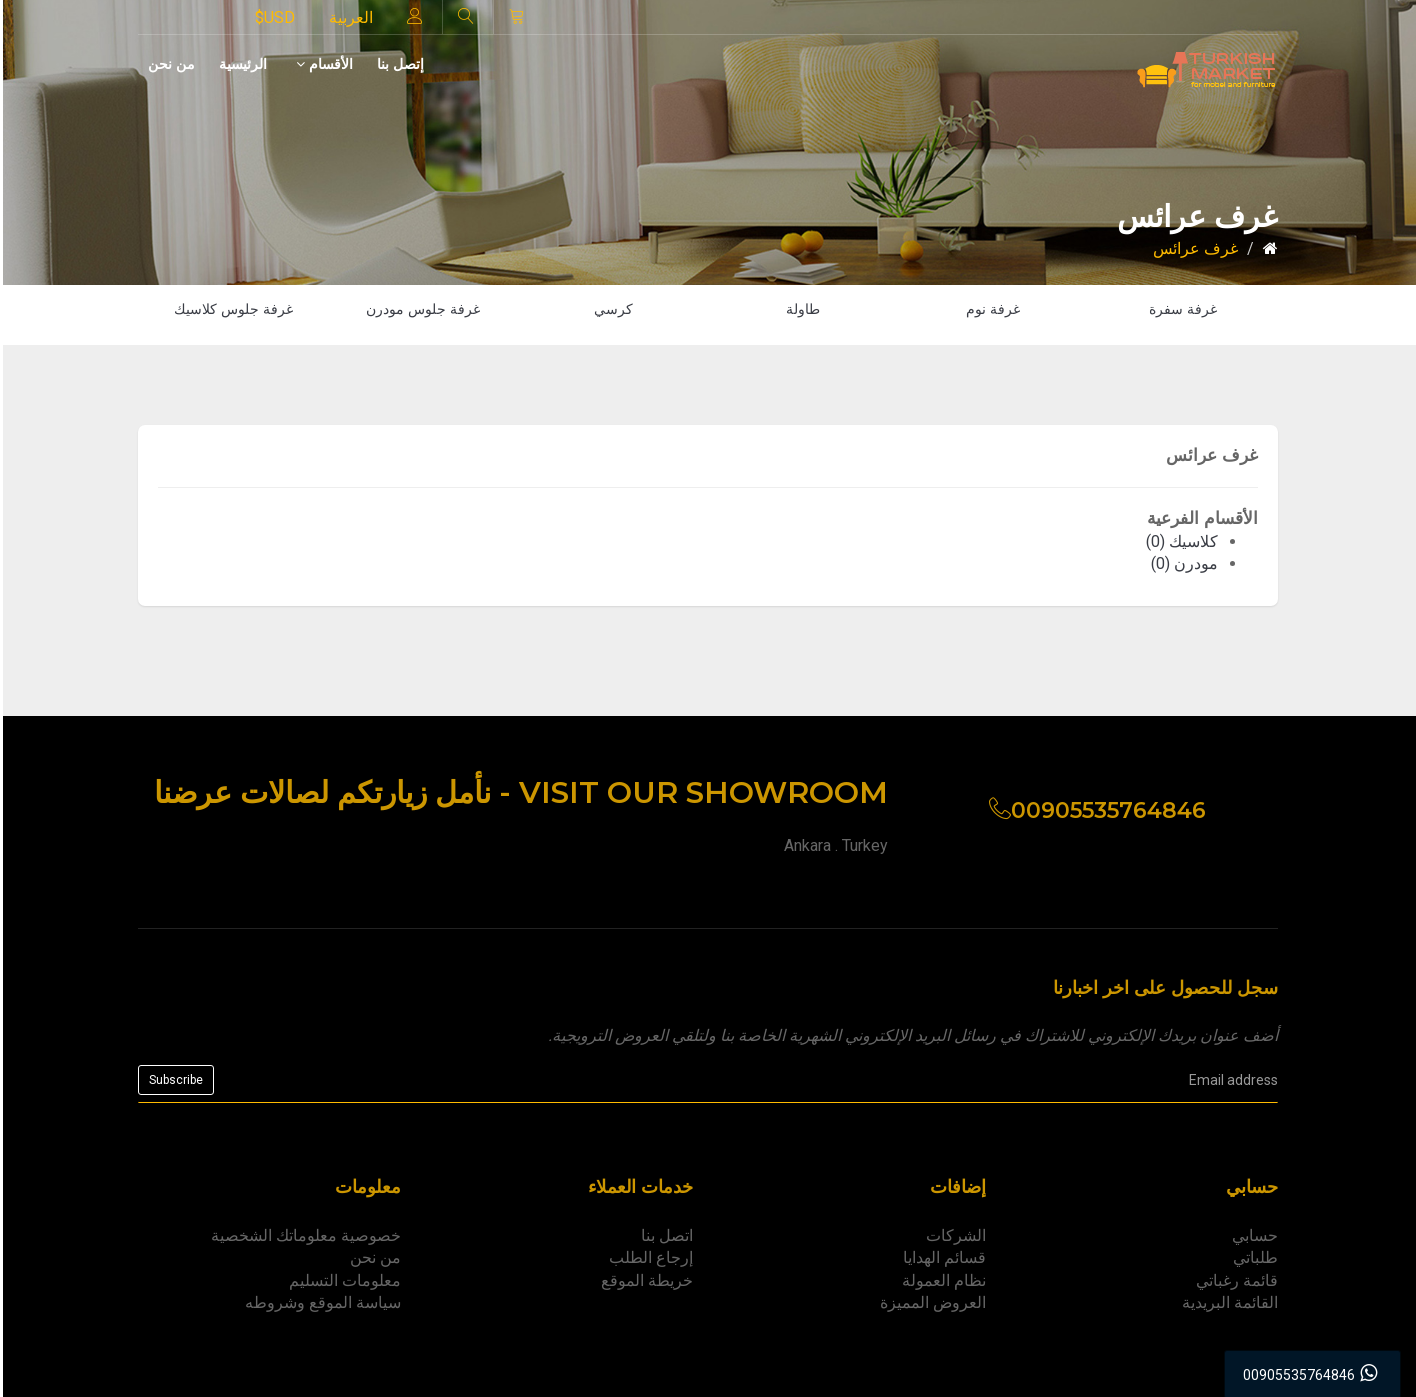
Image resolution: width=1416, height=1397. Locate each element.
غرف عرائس (1195, 248)
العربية (351, 17)
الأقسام (324, 64)
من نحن (171, 64)
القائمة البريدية (1230, 1302)
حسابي (1255, 1235)
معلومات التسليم (345, 1280)
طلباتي (1255, 1257)
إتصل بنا (400, 64)
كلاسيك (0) (1182, 541)
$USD (275, 17)
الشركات (956, 1235)
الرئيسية (243, 64)
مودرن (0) (1184, 563)
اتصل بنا (667, 1235)
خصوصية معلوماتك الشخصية (306, 1235)
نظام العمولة (944, 1280)
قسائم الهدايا (944, 1257)
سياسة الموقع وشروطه (323, 1302)
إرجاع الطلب (651, 1257)
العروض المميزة (933, 1302)
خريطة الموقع (647, 1280)
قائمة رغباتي (1237, 1280)
